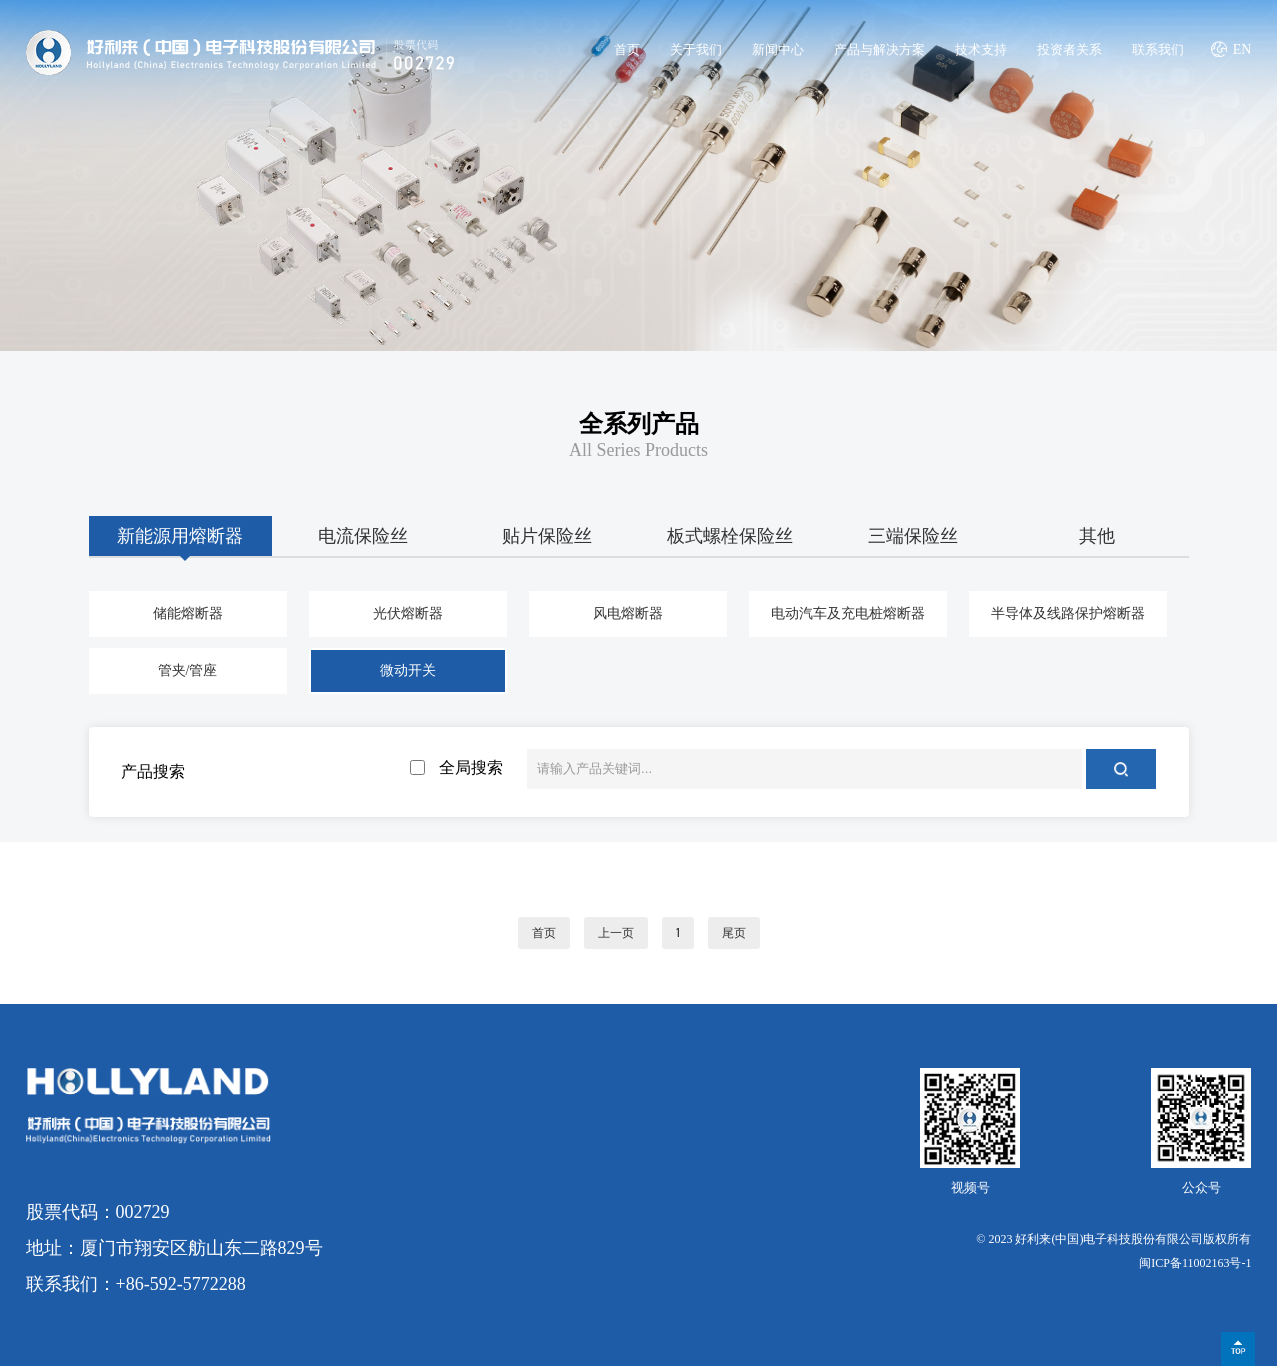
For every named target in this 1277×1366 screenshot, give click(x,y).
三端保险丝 (913, 536)
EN (1242, 49)
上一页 (616, 933)
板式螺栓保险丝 (730, 536)
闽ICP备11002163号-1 (1195, 1263)
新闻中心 (778, 49)
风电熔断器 (628, 613)
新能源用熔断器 (180, 536)
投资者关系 (1069, 49)
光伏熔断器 (408, 613)
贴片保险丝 (547, 536)
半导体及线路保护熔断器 (1068, 613)
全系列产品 (639, 424)
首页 (627, 49)
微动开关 (408, 670)
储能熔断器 (188, 613)
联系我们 (1158, 49)
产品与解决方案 (879, 49)
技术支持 (981, 49)
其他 (1097, 536)
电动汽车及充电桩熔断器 (848, 613)
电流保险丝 (363, 536)
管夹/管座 (188, 670)
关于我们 (696, 49)
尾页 (734, 933)
